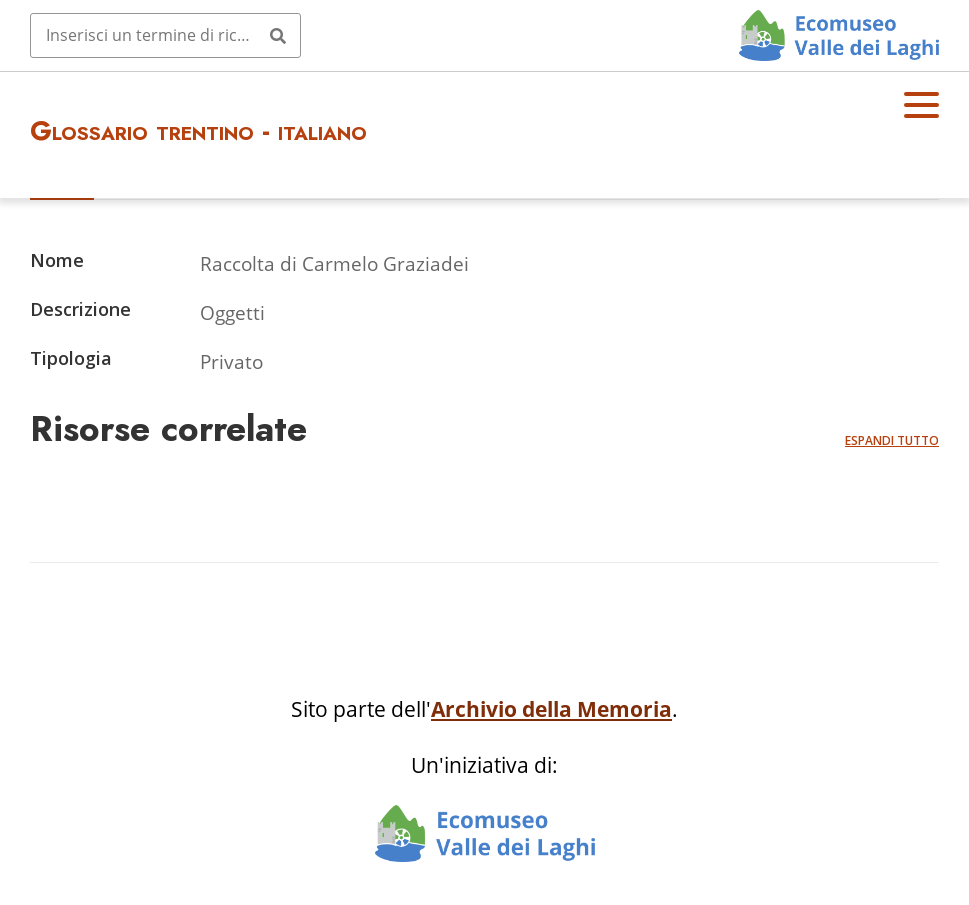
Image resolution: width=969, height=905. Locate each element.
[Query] (165, 35)
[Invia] (278, 35)
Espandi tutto (892, 440)
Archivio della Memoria (551, 709)
